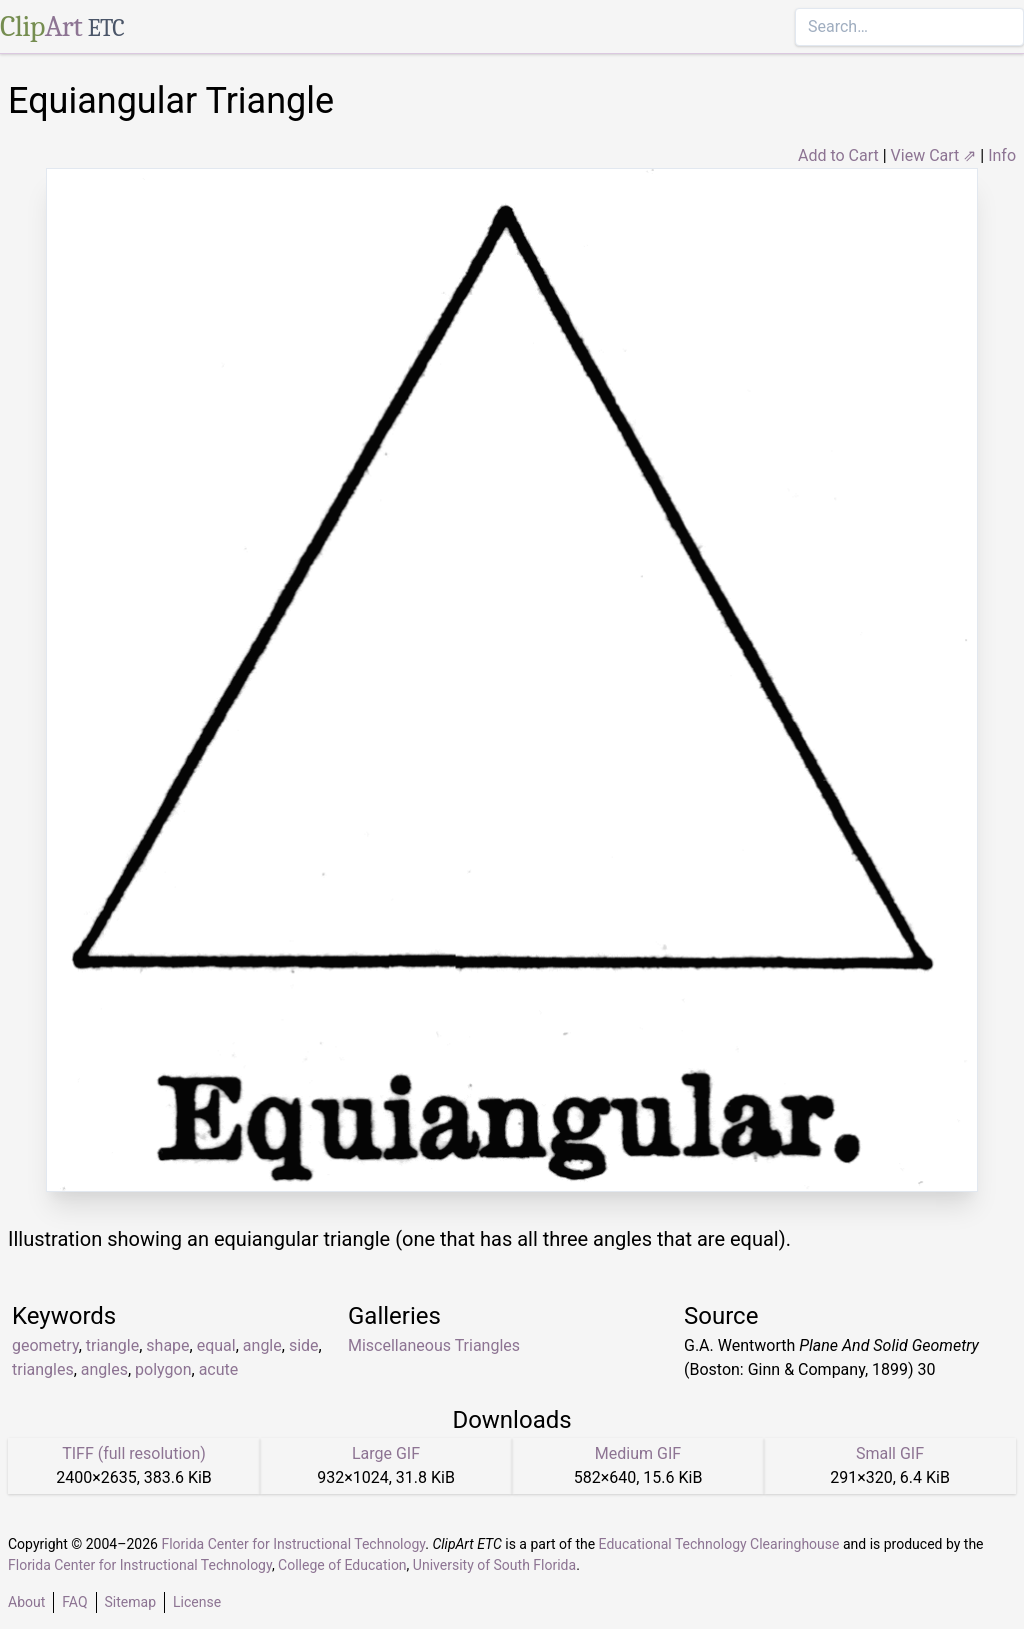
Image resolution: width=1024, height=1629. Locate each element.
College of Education (342, 1565)
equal (216, 1345)
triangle (112, 1345)
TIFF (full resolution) (134, 1453)
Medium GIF (638, 1453)
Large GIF (386, 1453)
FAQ (74, 1602)
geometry (45, 1345)
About (26, 1602)
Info (1002, 155)
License (197, 1602)
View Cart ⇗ (934, 155)
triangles (43, 1369)
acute (219, 1369)
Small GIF (890, 1453)
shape (167, 1345)
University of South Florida (494, 1565)
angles (104, 1369)
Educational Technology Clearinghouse (719, 1544)
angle (262, 1345)
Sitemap (130, 1602)
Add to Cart (838, 155)
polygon (163, 1369)
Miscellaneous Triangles (434, 1345)
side (304, 1345)
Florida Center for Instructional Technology (293, 1544)
